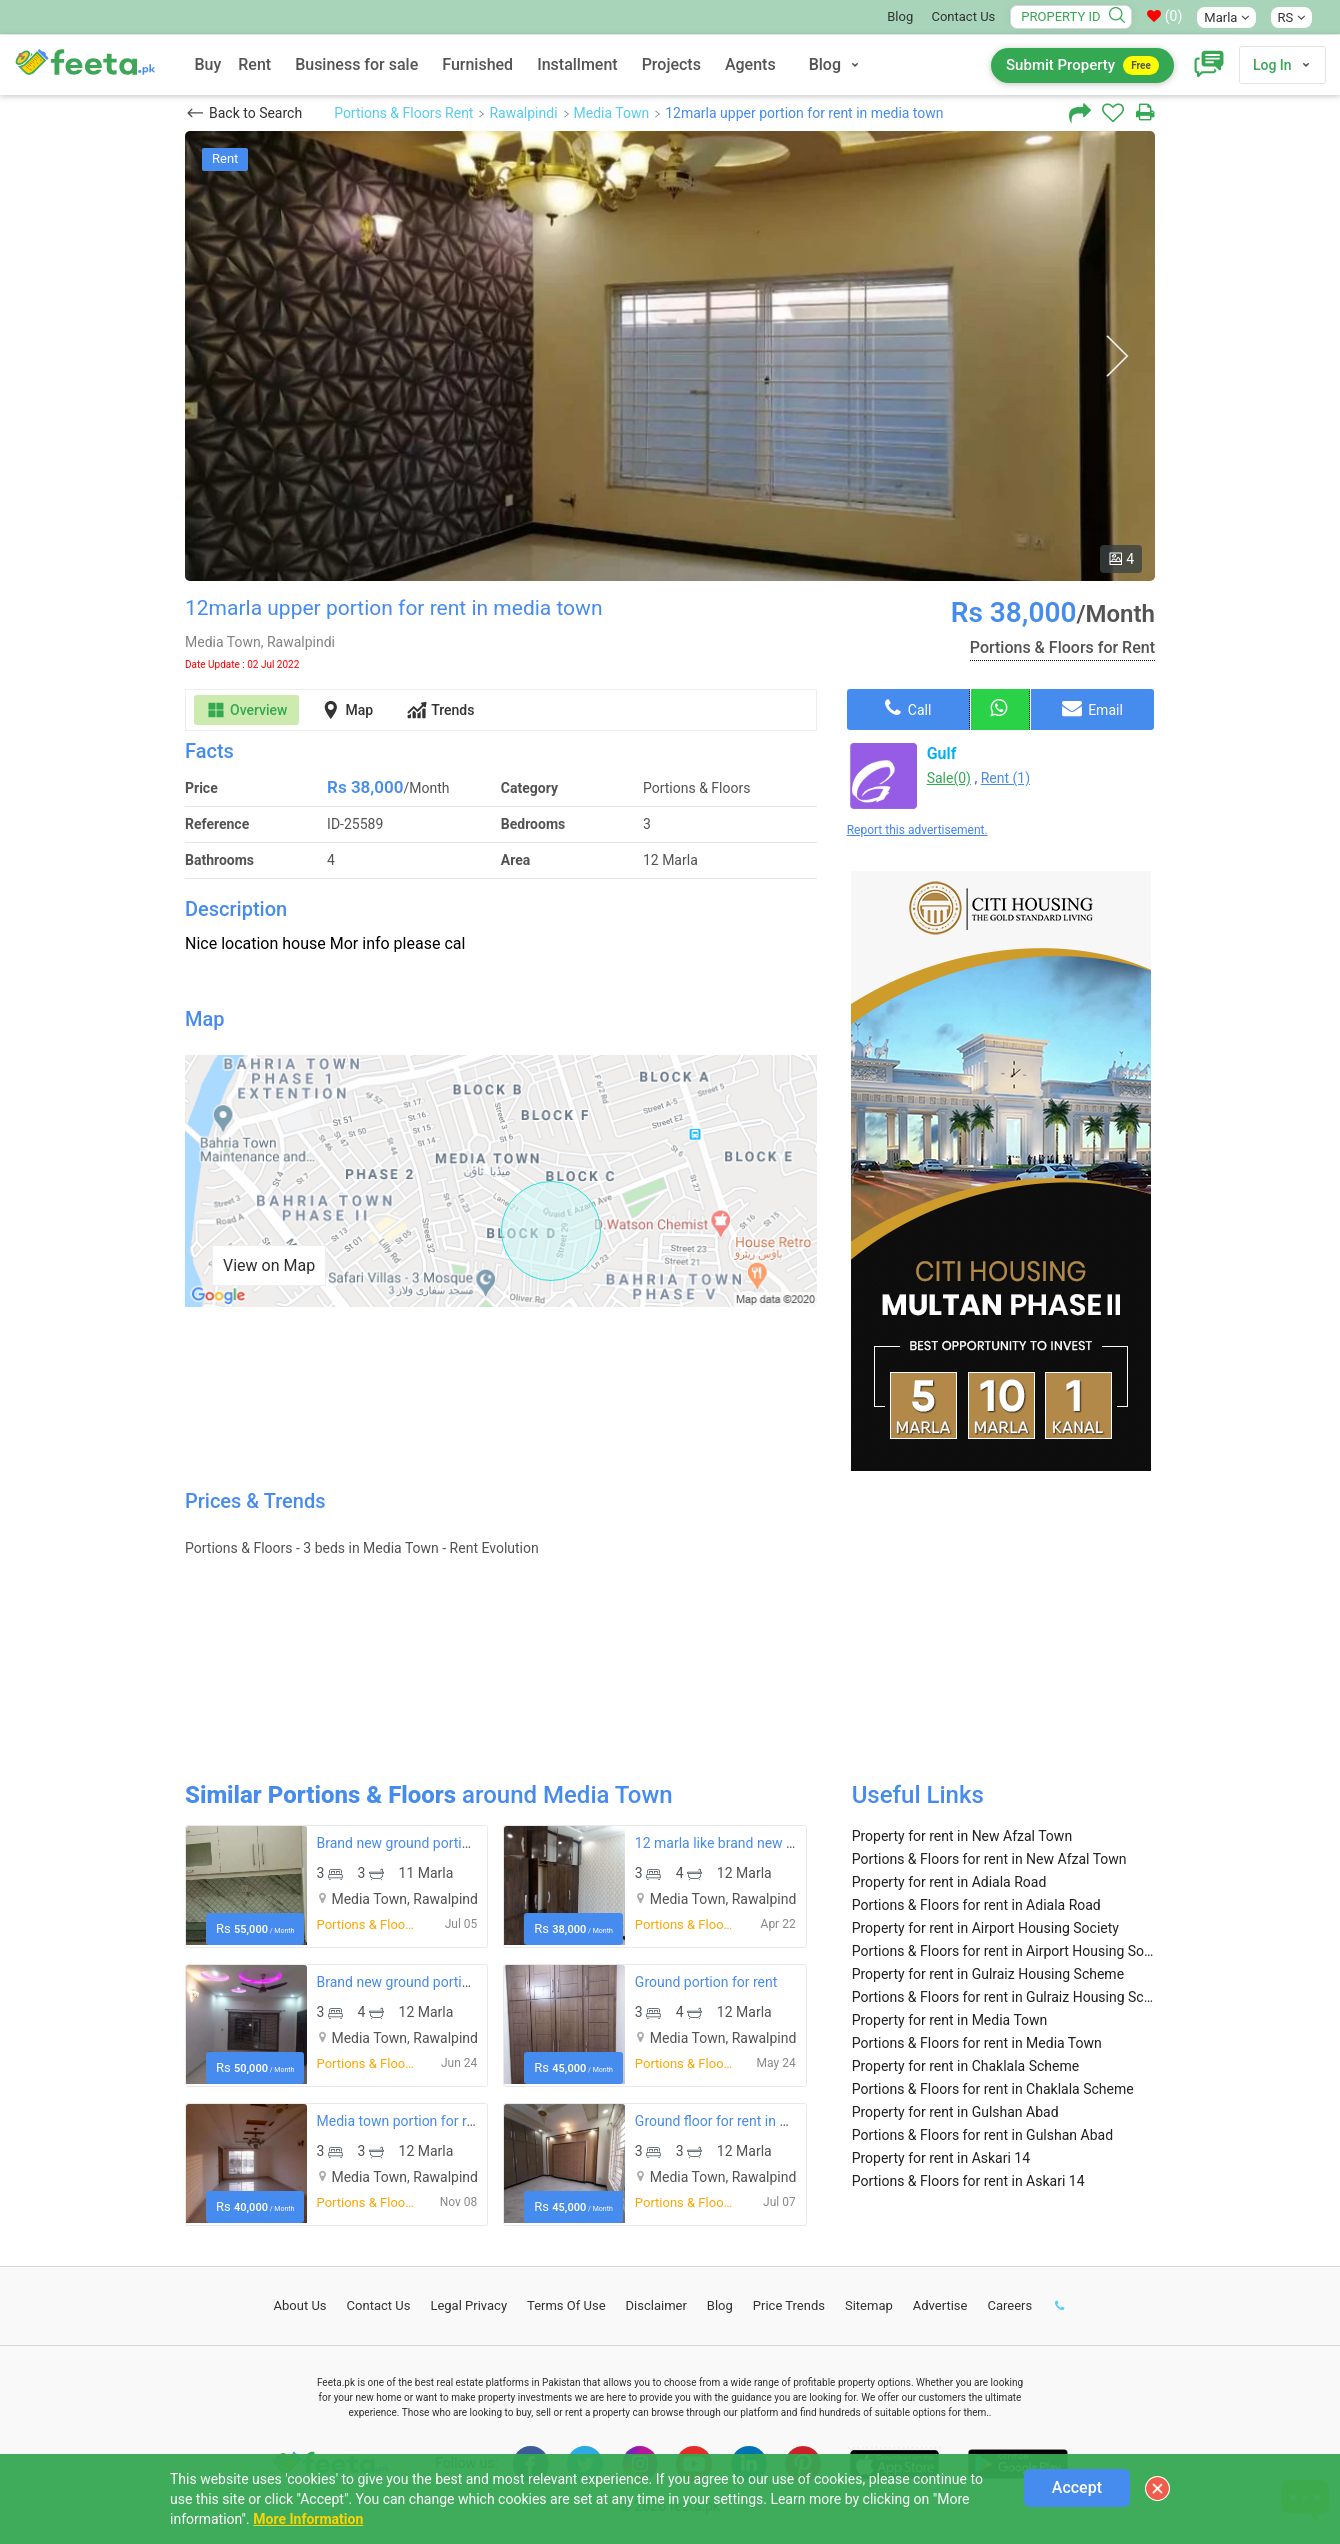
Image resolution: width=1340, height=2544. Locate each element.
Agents (750, 64)
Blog (900, 16)
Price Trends (789, 2305)
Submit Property (1082, 65)
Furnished (477, 64)
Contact (379, 2305)
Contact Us (963, 16)
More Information (308, 2519)
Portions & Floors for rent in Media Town (977, 2043)
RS (1291, 17)
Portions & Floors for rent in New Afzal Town (989, 1859)
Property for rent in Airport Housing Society (985, 1928)
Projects (671, 64)
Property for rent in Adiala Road (949, 1882)
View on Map (269, 1265)
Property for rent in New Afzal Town (962, 1836)
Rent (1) (1005, 778)
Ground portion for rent (706, 1982)
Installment (577, 64)
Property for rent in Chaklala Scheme (966, 2066)
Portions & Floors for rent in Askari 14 (968, 2181)
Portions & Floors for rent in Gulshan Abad (982, 2135)
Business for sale (356, 64)
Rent (254, 64)
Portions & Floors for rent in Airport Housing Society (1003, 1951)
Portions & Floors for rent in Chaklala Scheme (993, 2089)
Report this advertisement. (917, 830)
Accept (1077, 2487)
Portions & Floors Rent (403, 113)
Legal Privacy (468, 2305)
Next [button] (1116, 356)
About (300, 2305)
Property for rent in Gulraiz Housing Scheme (988, 1974)
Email (1092, 708)
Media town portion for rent (402, 2121)
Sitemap (869, 2305)
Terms (566, 2305)
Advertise (940, 2305)
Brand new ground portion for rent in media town (467, 1843)
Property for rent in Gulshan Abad (955, 2112)
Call (908, 708)
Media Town (612, 113)
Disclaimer (656, 2305)
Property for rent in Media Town (950, 2020)
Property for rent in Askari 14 (941, 2158)
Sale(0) (949, 778)
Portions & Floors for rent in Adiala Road (976, 1905)
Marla (1226, 17)
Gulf (942, 753)
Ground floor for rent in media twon (744, 2121)
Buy (207, 64)
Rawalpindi (523, 113)
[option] (670, 356)
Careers (1009, 2305)
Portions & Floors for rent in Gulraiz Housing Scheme (1003, 1997)
